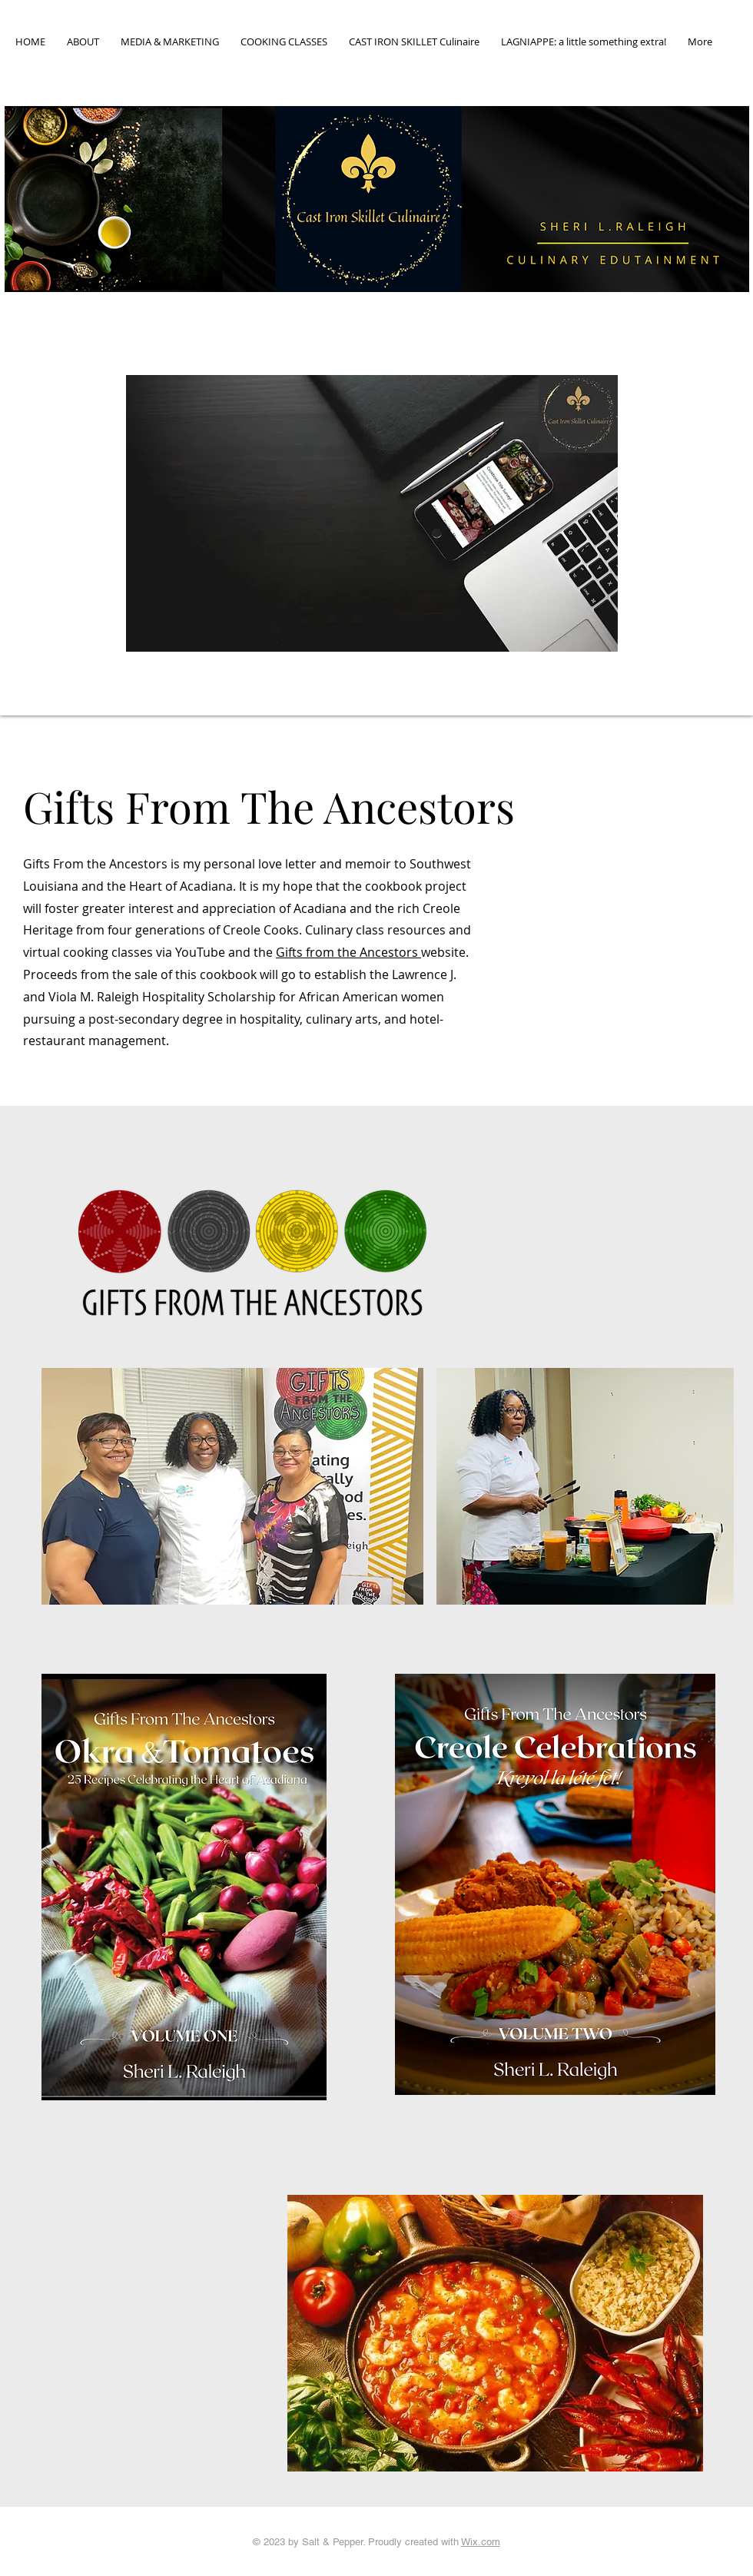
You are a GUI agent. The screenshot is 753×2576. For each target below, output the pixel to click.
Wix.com (480, 2542)
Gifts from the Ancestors (348, 952)
